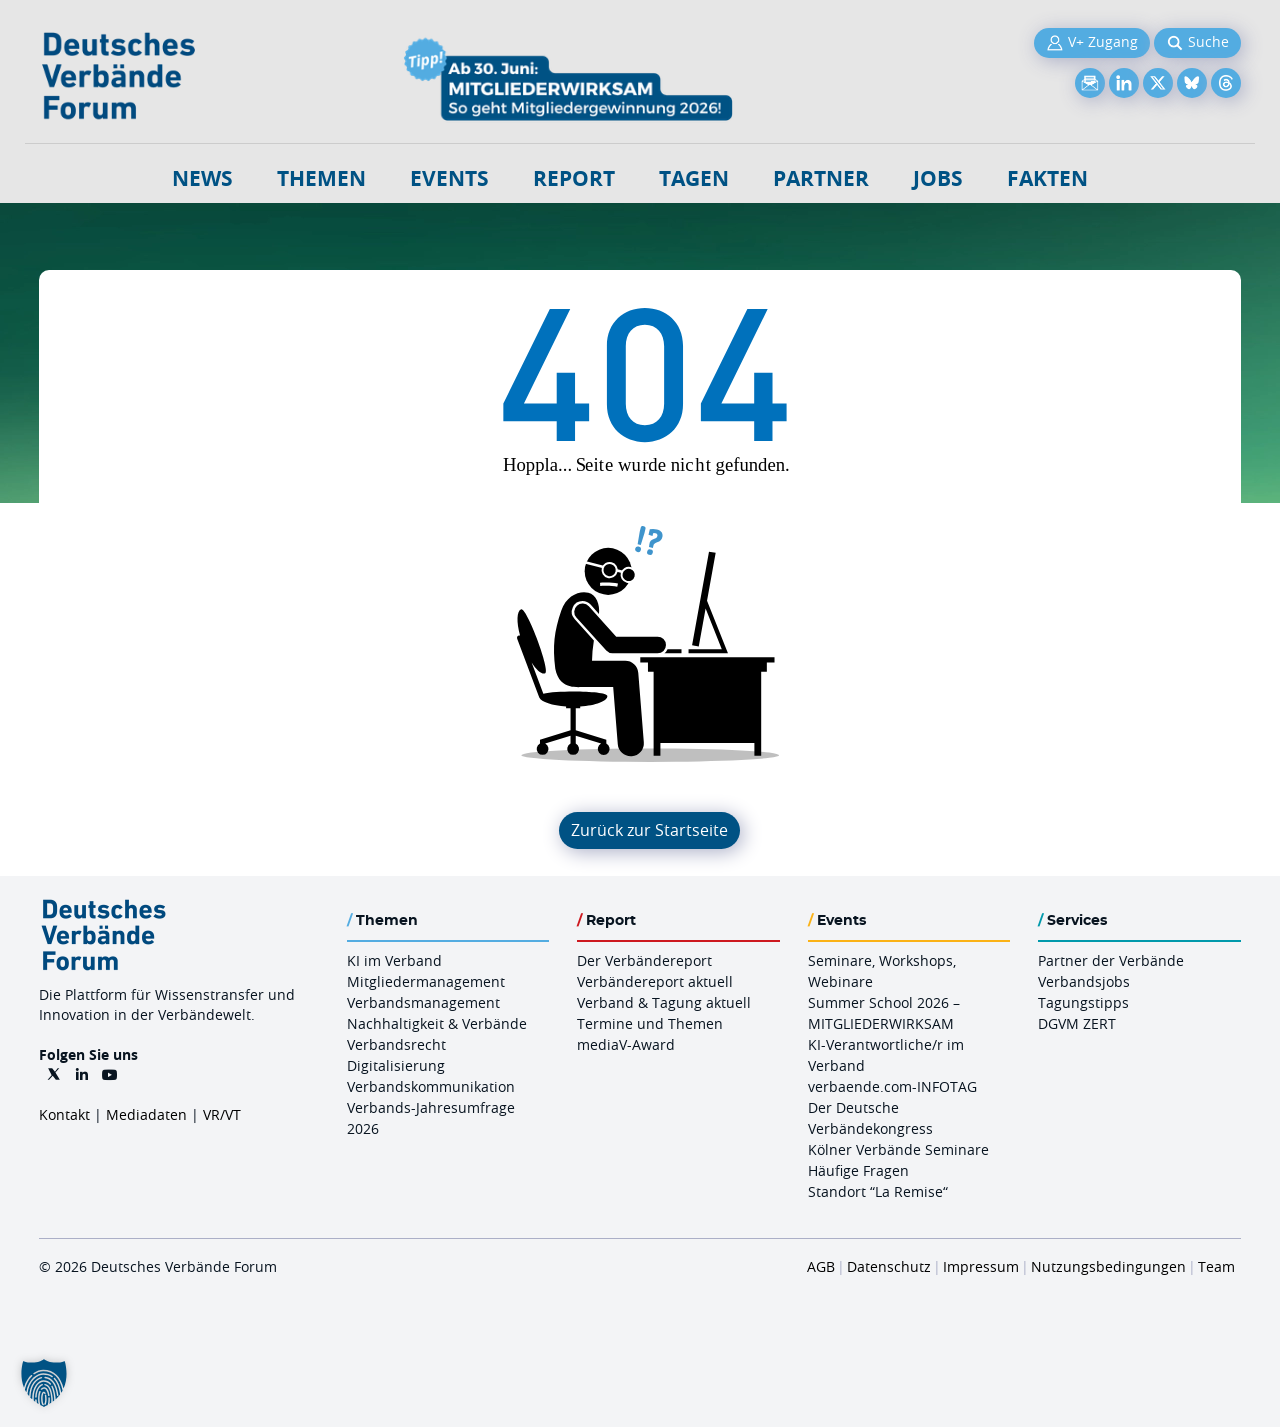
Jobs (938, 178)
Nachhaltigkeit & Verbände (437, 1023)
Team (1216, 1266)
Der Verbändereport (644, 960)
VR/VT (222, 1114)
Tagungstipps (1083, 1002)
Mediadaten (146, 1114)
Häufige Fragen (858, 1170)
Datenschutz (889, 1266)
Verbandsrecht (396, 1044)
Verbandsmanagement (423, 1002)
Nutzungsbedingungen (1108, 1266)
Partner (821, 178)
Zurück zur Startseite (649, 830)
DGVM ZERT (1077, 1023)
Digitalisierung (396, 1065)
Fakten (1047, 178)
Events (449, 178)
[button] (44, 1383)
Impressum (981, 1266)
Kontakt (64, 1114)
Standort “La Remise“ (878, 1191)
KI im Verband (394, 960)
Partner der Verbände (1111, 960)
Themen (321, 178)
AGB (821, 1266)
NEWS (202, 178)
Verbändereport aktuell (655, 981)
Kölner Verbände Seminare (898, 1149)
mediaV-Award (626, 1044)
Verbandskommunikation (431, 1086)
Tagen (694, 178)
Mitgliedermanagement (426, 981)
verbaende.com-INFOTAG (892, 1086)
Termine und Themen (650, 1023)
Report (574, 178)
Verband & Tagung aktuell (664, 1002)
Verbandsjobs (1084, 981)
